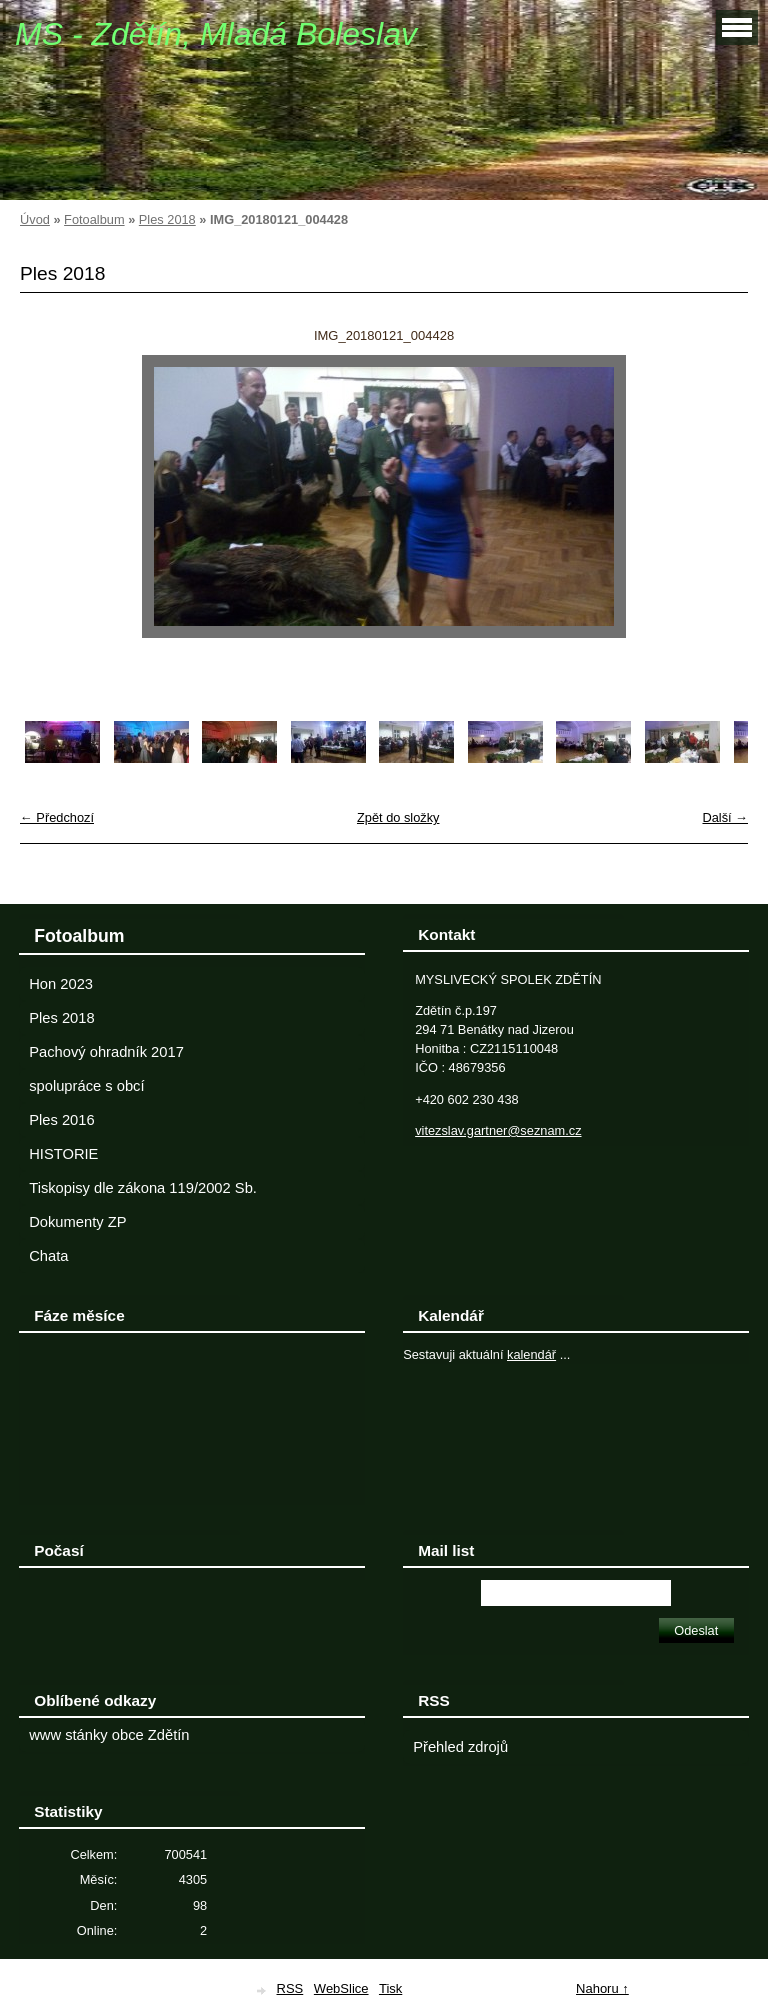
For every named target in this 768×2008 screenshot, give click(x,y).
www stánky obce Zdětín (109, 1735)
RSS (290, 1988)
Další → (725, 817)
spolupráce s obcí (86, 1086)
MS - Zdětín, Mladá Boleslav (216, 34)
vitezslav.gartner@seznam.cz (498, 1130)
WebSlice (341, 1988)
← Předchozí (57, 817)
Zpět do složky (398, 817)
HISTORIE (63, 1154)
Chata (48, 1256)
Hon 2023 (61, 984)
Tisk (390, 1988)
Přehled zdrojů (460, 1747)
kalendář (531, 1354)
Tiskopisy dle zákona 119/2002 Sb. (143, 1188)
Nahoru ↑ (602, 1988)
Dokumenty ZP (77, 1222)
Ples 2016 (61, 1120)
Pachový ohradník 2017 (106, 1052)
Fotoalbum (94, 219)
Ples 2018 (167, 219)
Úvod (35, 219)
